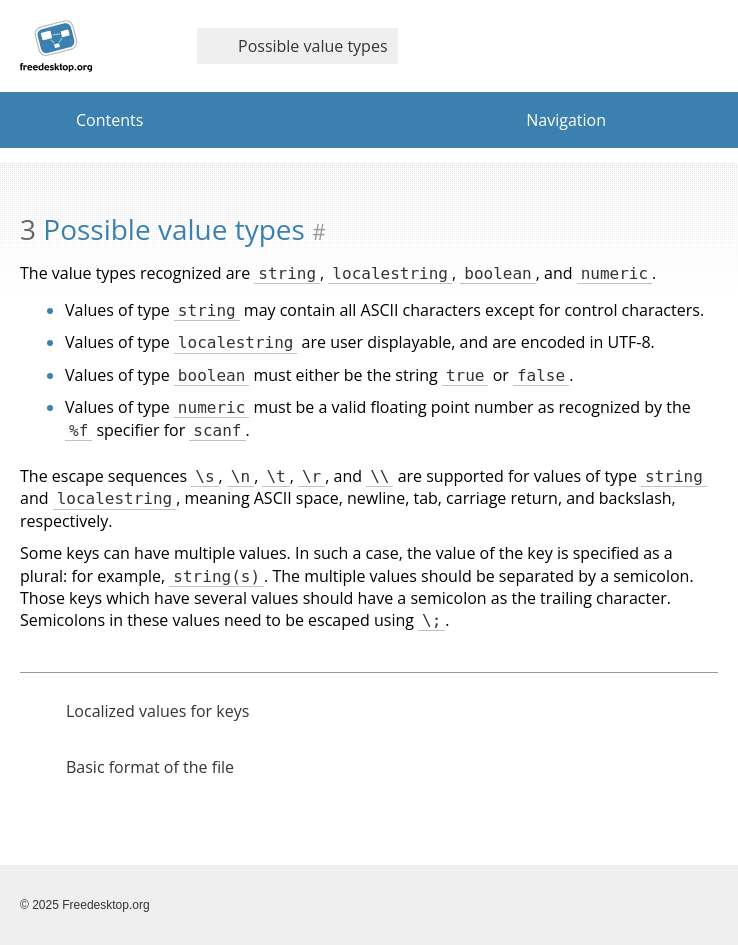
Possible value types (292, 46)
